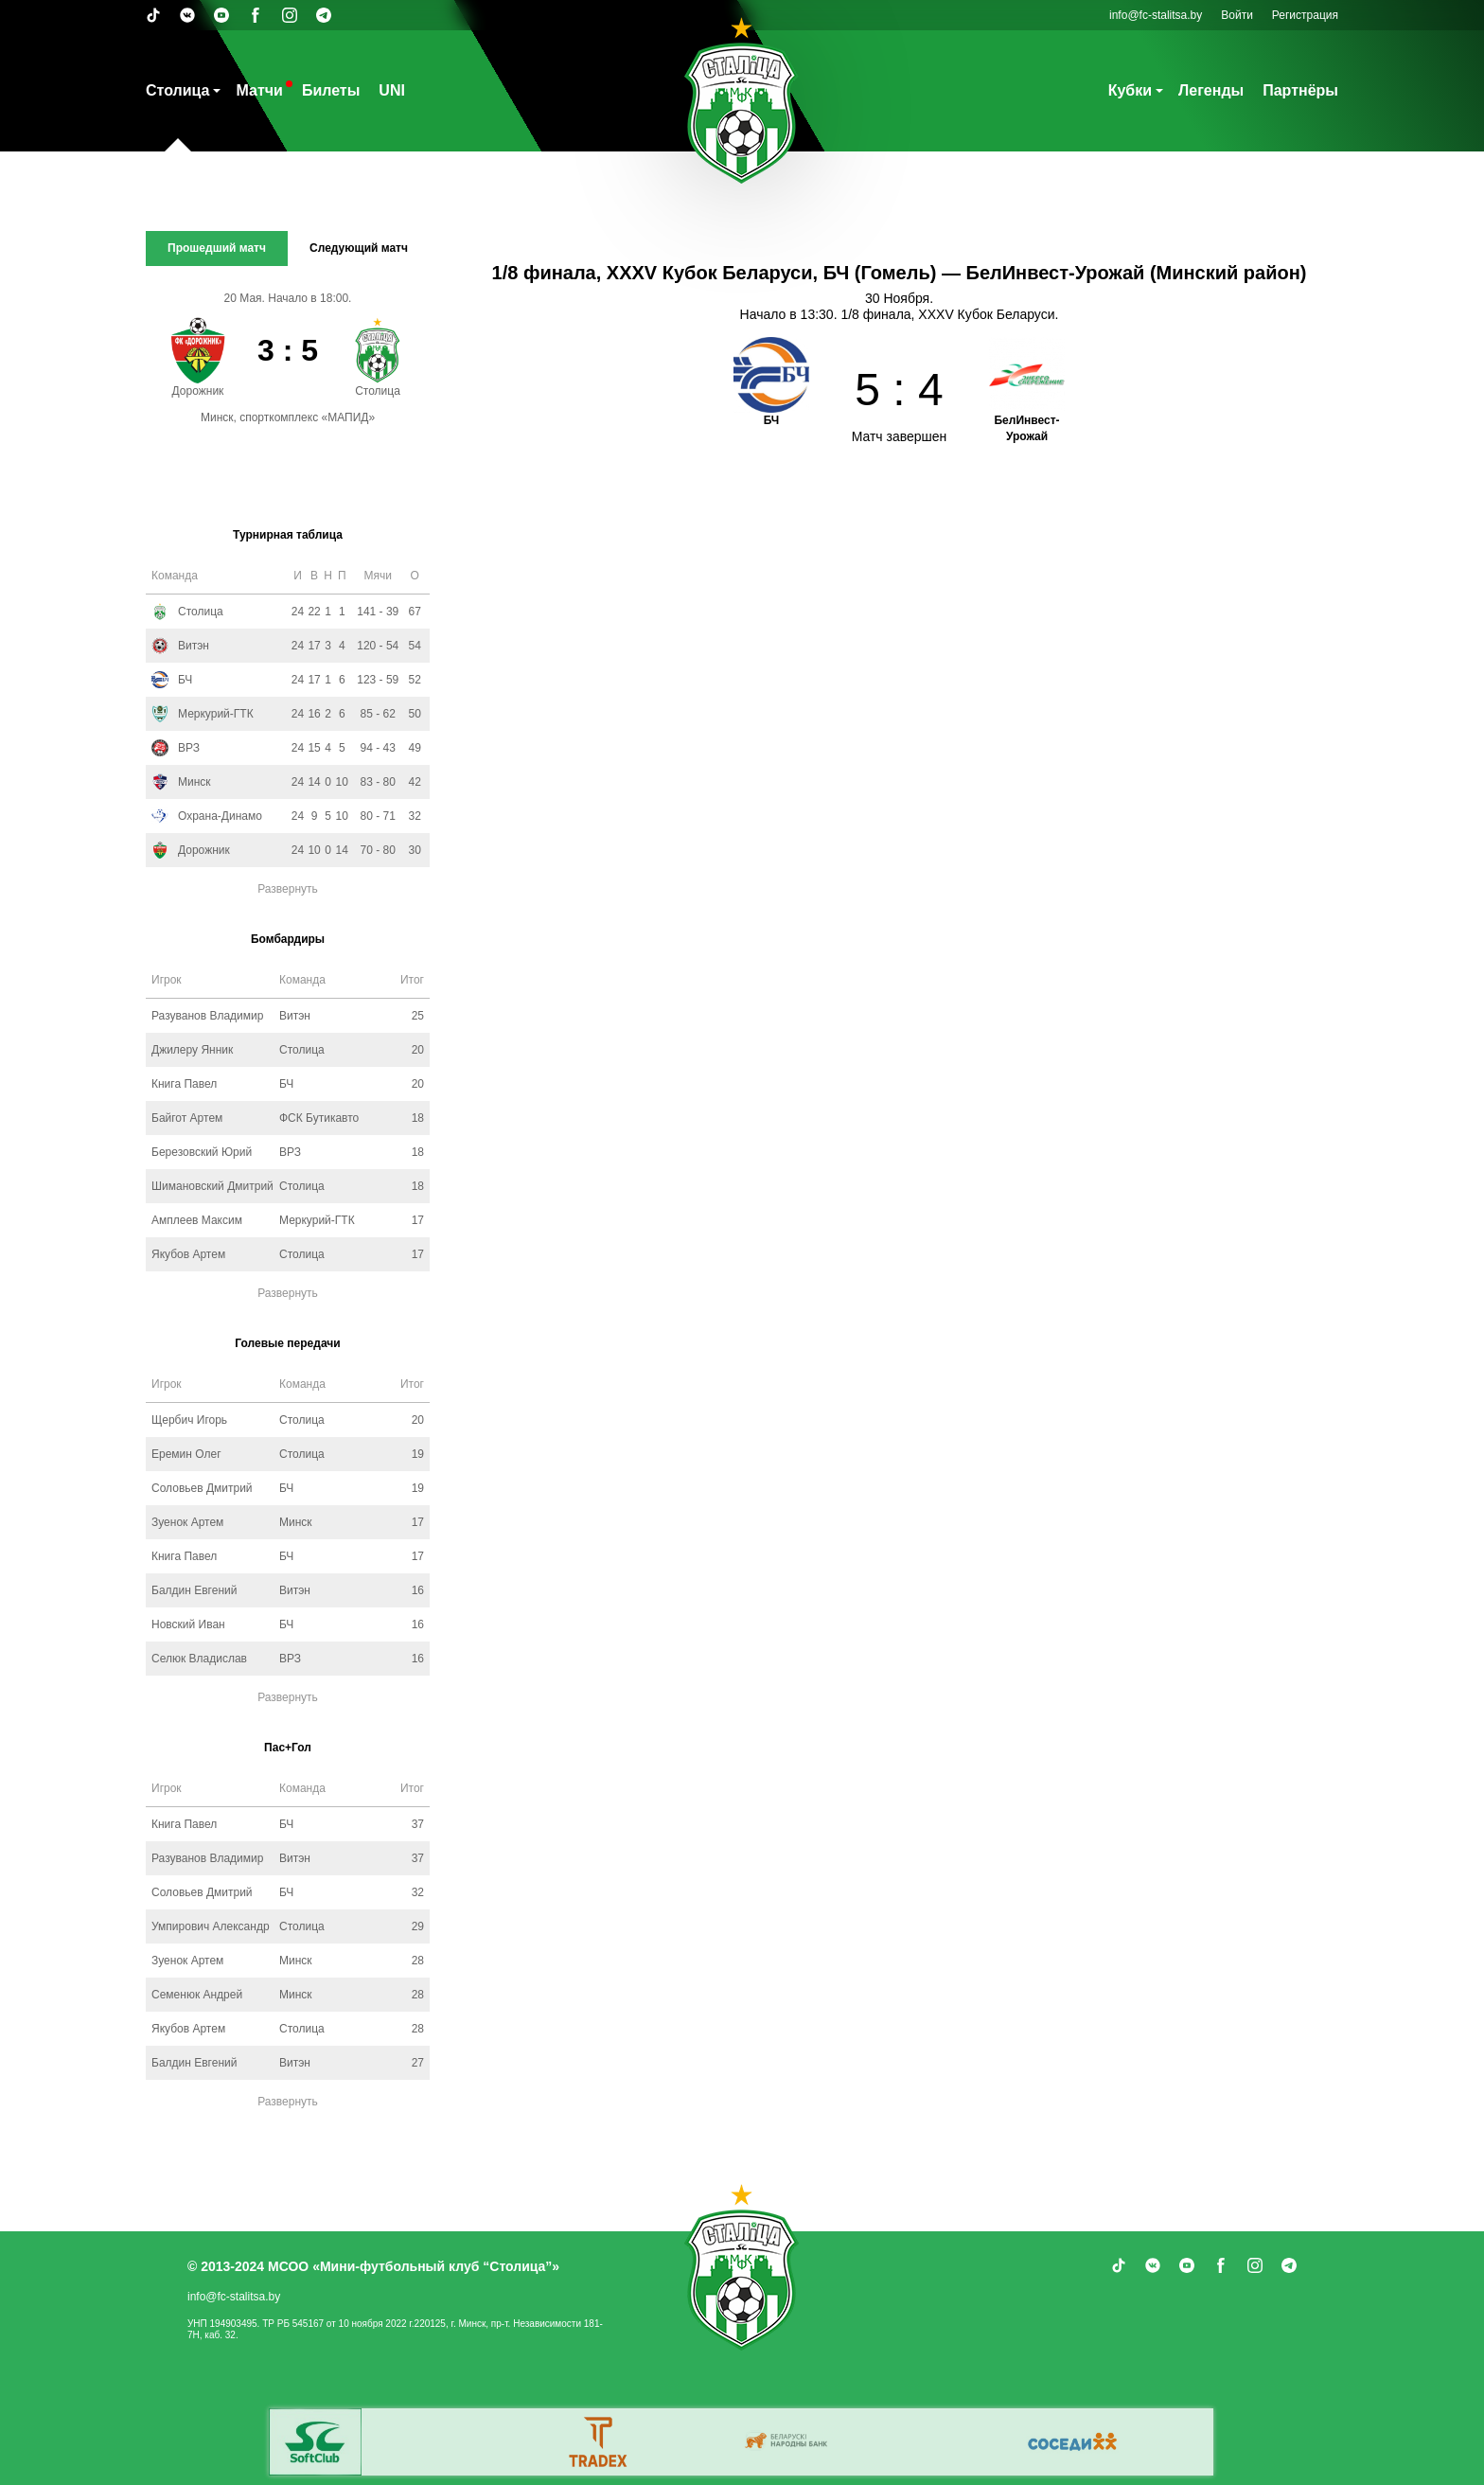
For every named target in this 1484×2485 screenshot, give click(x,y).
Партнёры (1300, 90)
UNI (392, 90)
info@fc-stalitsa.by (1155, 15)
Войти (1237, 15)
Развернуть (287, 889)
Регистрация (1305, 15)
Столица (177, 90)
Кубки (1130, 90)
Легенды (1211, 90)
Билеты (331, 90)
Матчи (259, 90)
